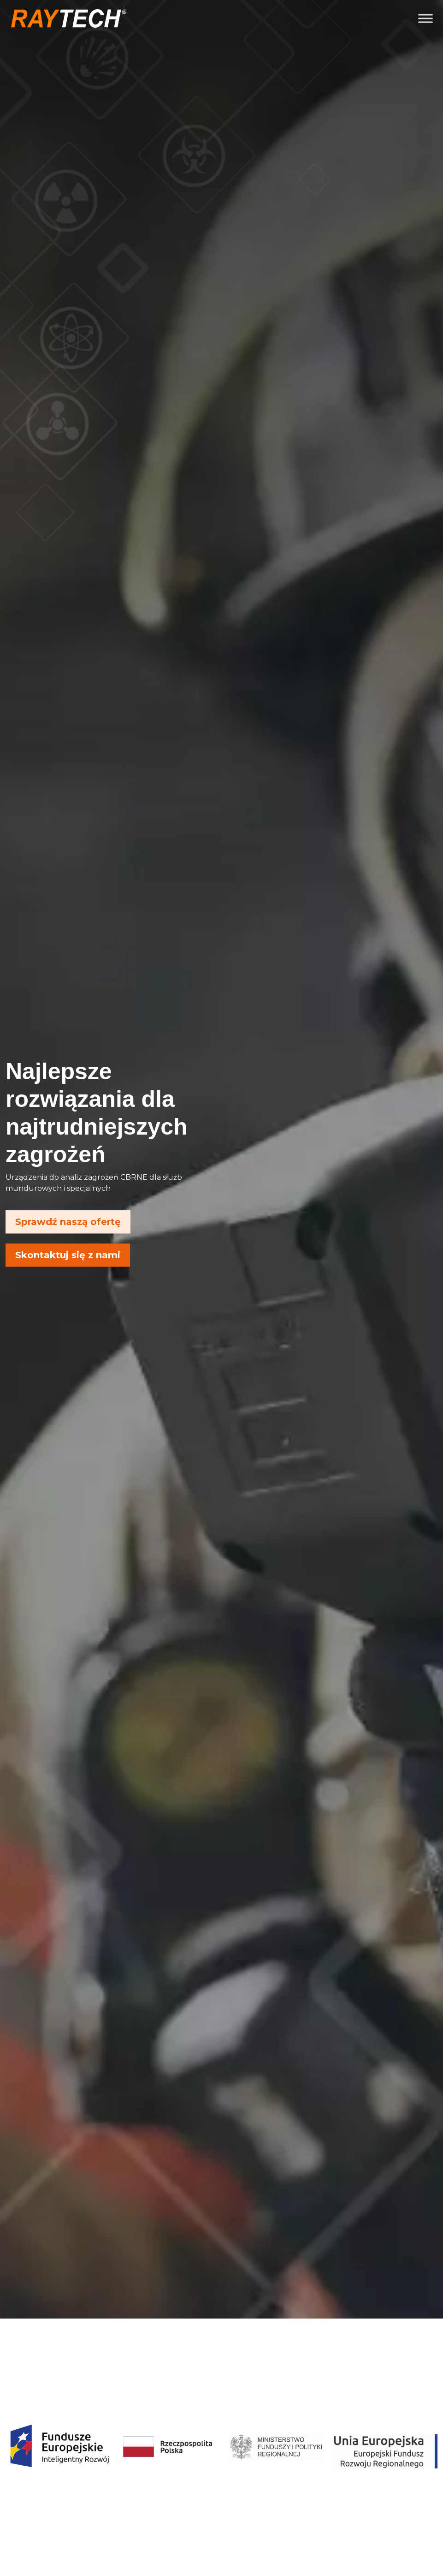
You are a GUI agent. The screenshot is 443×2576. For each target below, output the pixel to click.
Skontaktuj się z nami (67, 1255)
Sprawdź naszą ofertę (68, 1222)
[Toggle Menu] (425, 18)
